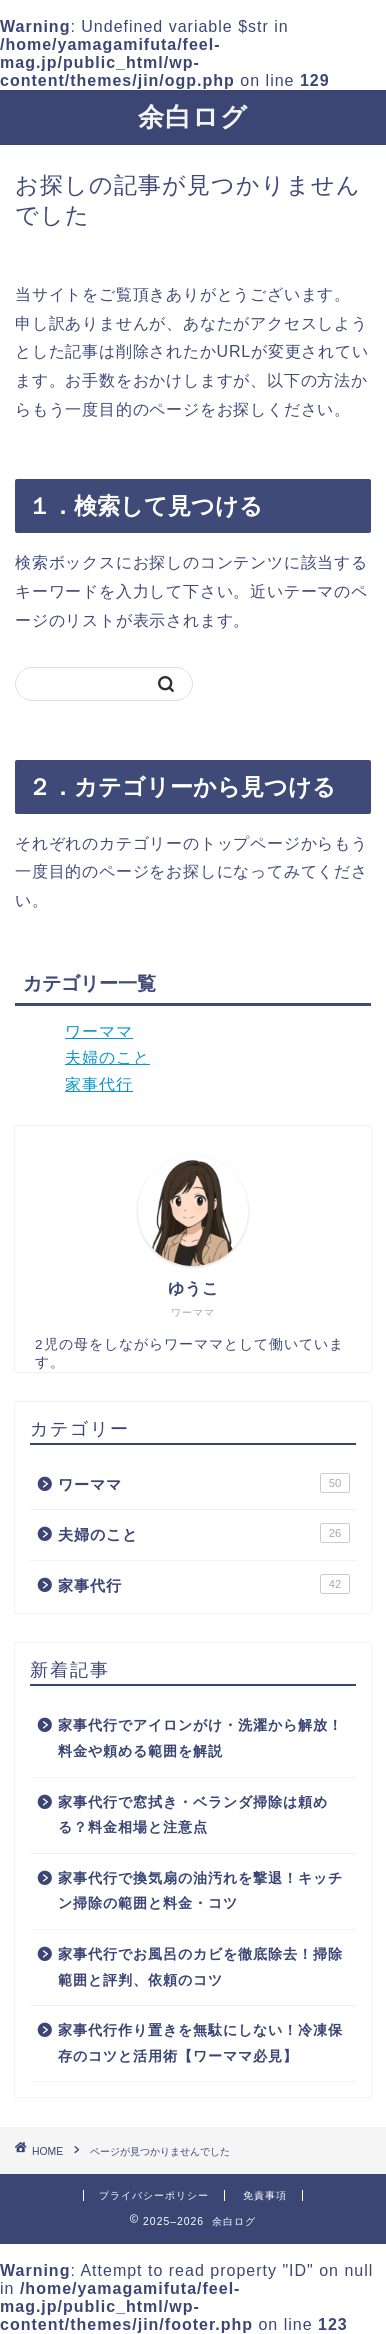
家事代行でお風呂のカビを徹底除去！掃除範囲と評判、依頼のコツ (200, 1967)
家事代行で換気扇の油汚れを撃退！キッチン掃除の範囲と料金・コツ (200, 1891)
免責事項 (265, 2195)
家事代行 (99, 1084)
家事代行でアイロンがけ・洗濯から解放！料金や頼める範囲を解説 (200, 1738)
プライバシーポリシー (154, 2195)
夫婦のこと (107, 1057)
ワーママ (99, 1031)
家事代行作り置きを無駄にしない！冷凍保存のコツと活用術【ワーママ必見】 (200, 2043)
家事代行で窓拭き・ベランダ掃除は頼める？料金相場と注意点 (193, 1815)
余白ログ (193, 116)
